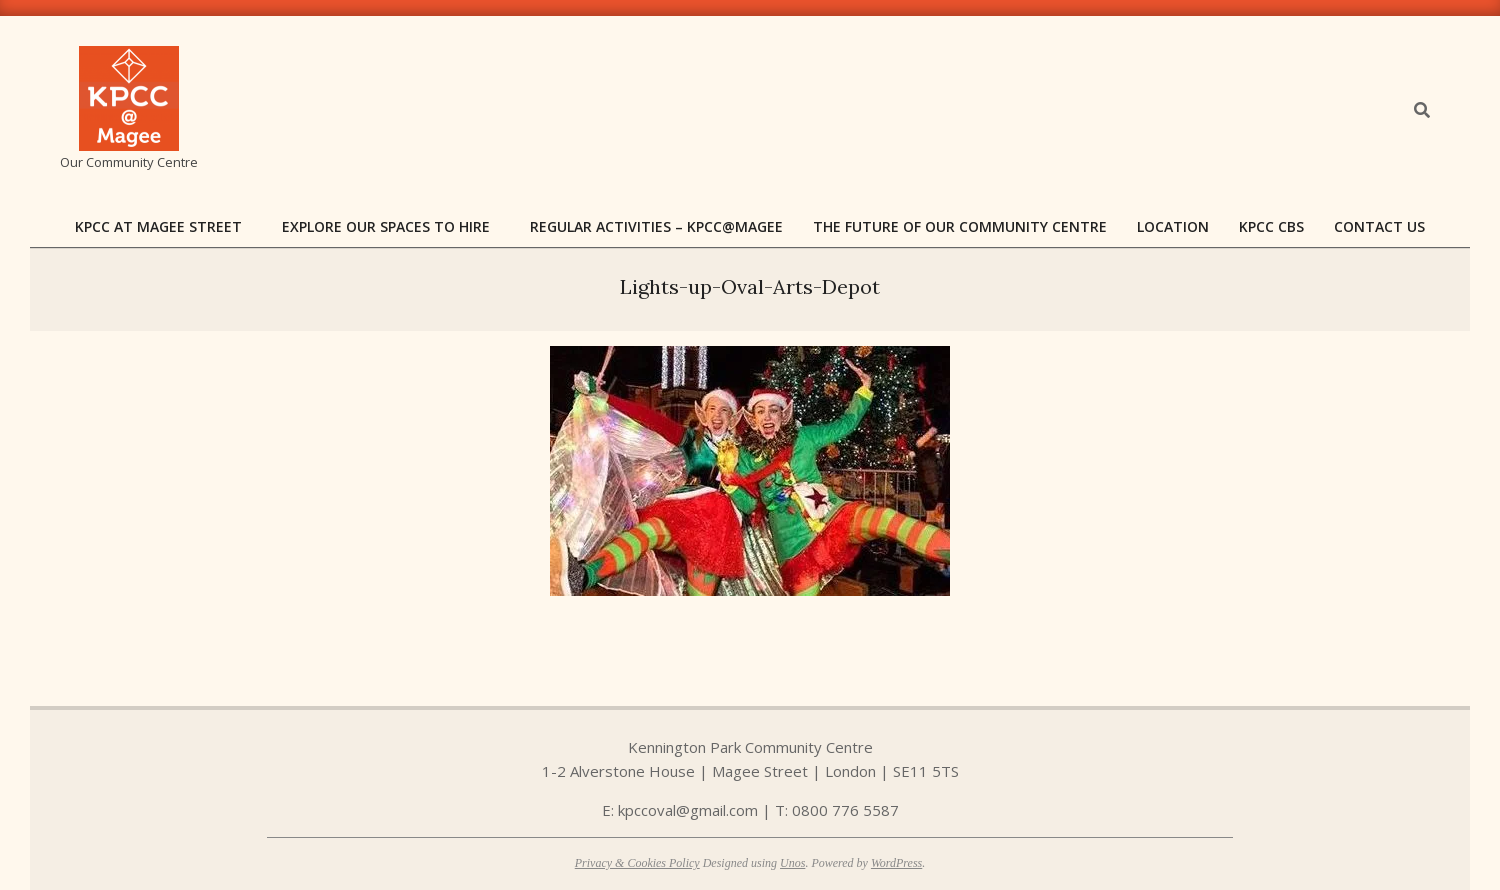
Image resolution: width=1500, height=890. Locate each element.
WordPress (896, 863)
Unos (792, 863)
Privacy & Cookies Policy (637, 863)
